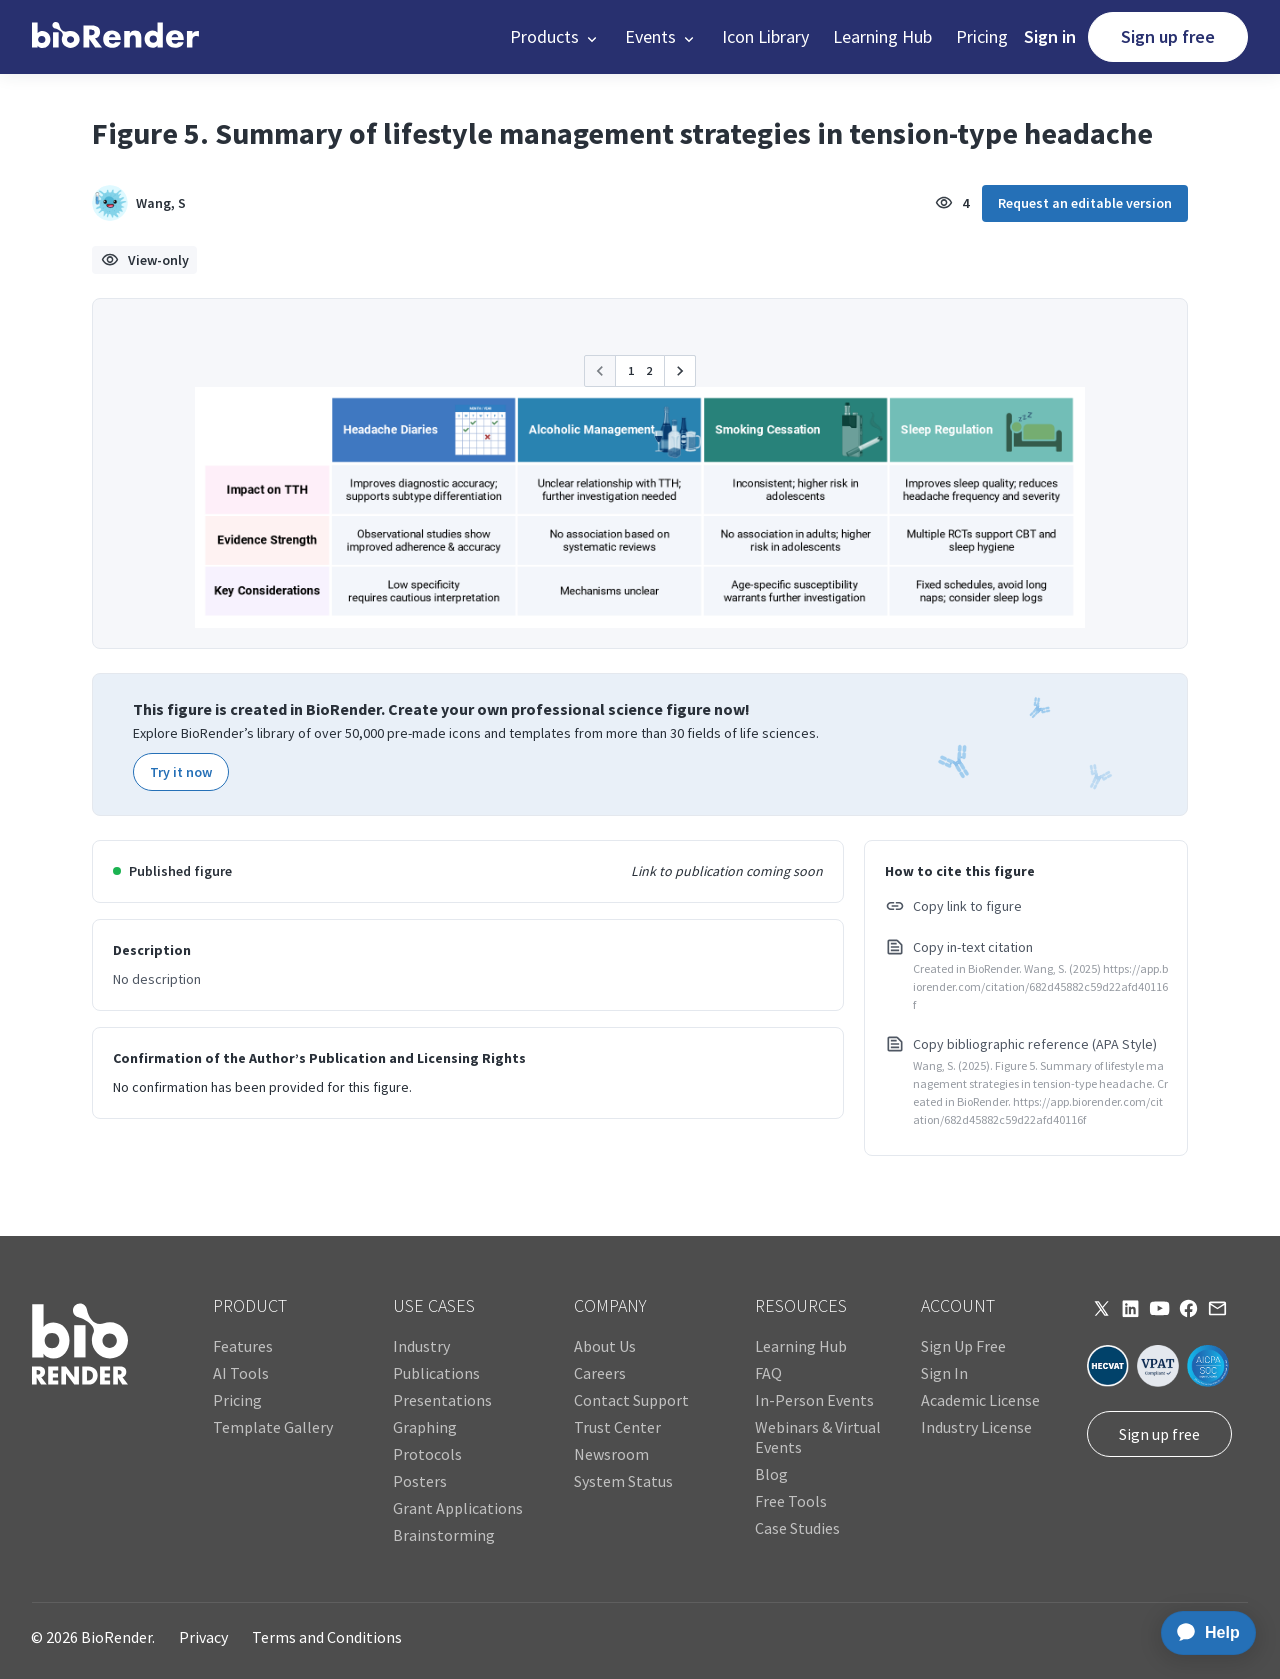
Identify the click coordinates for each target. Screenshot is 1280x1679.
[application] (1202, 1633)
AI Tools (241, 1373)
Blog (771, 1474)
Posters (420, 1481)
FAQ (768, 1373)
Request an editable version (1085, 203)
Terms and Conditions (327, 1637)
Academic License (980, 1400)
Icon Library (765, 36)
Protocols (427, 1454)
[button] (555, 37)
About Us (605, 1346)
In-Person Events (814, 1400)
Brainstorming (444, 1535)
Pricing (982, 36)
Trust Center (617, 1427)
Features (243, 1346)
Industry (421, 1346)
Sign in (1050, 36)
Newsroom (611, 1454)
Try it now (181, 772)
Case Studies (797, 1528)
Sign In (944, 1373)
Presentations (442, 1400)
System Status (623, 1481)
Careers (600, 1373)
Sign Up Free (963, 1346)
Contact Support (631, 1400)
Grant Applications (458, 1508)
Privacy (203, 1637)
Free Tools (791, 1501)
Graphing (425, 1427)
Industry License (976, 1427)
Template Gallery (273, 1427)
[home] (115, 37)
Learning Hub (882, 36)
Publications (436, 1373)
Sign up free (1168, 36)
